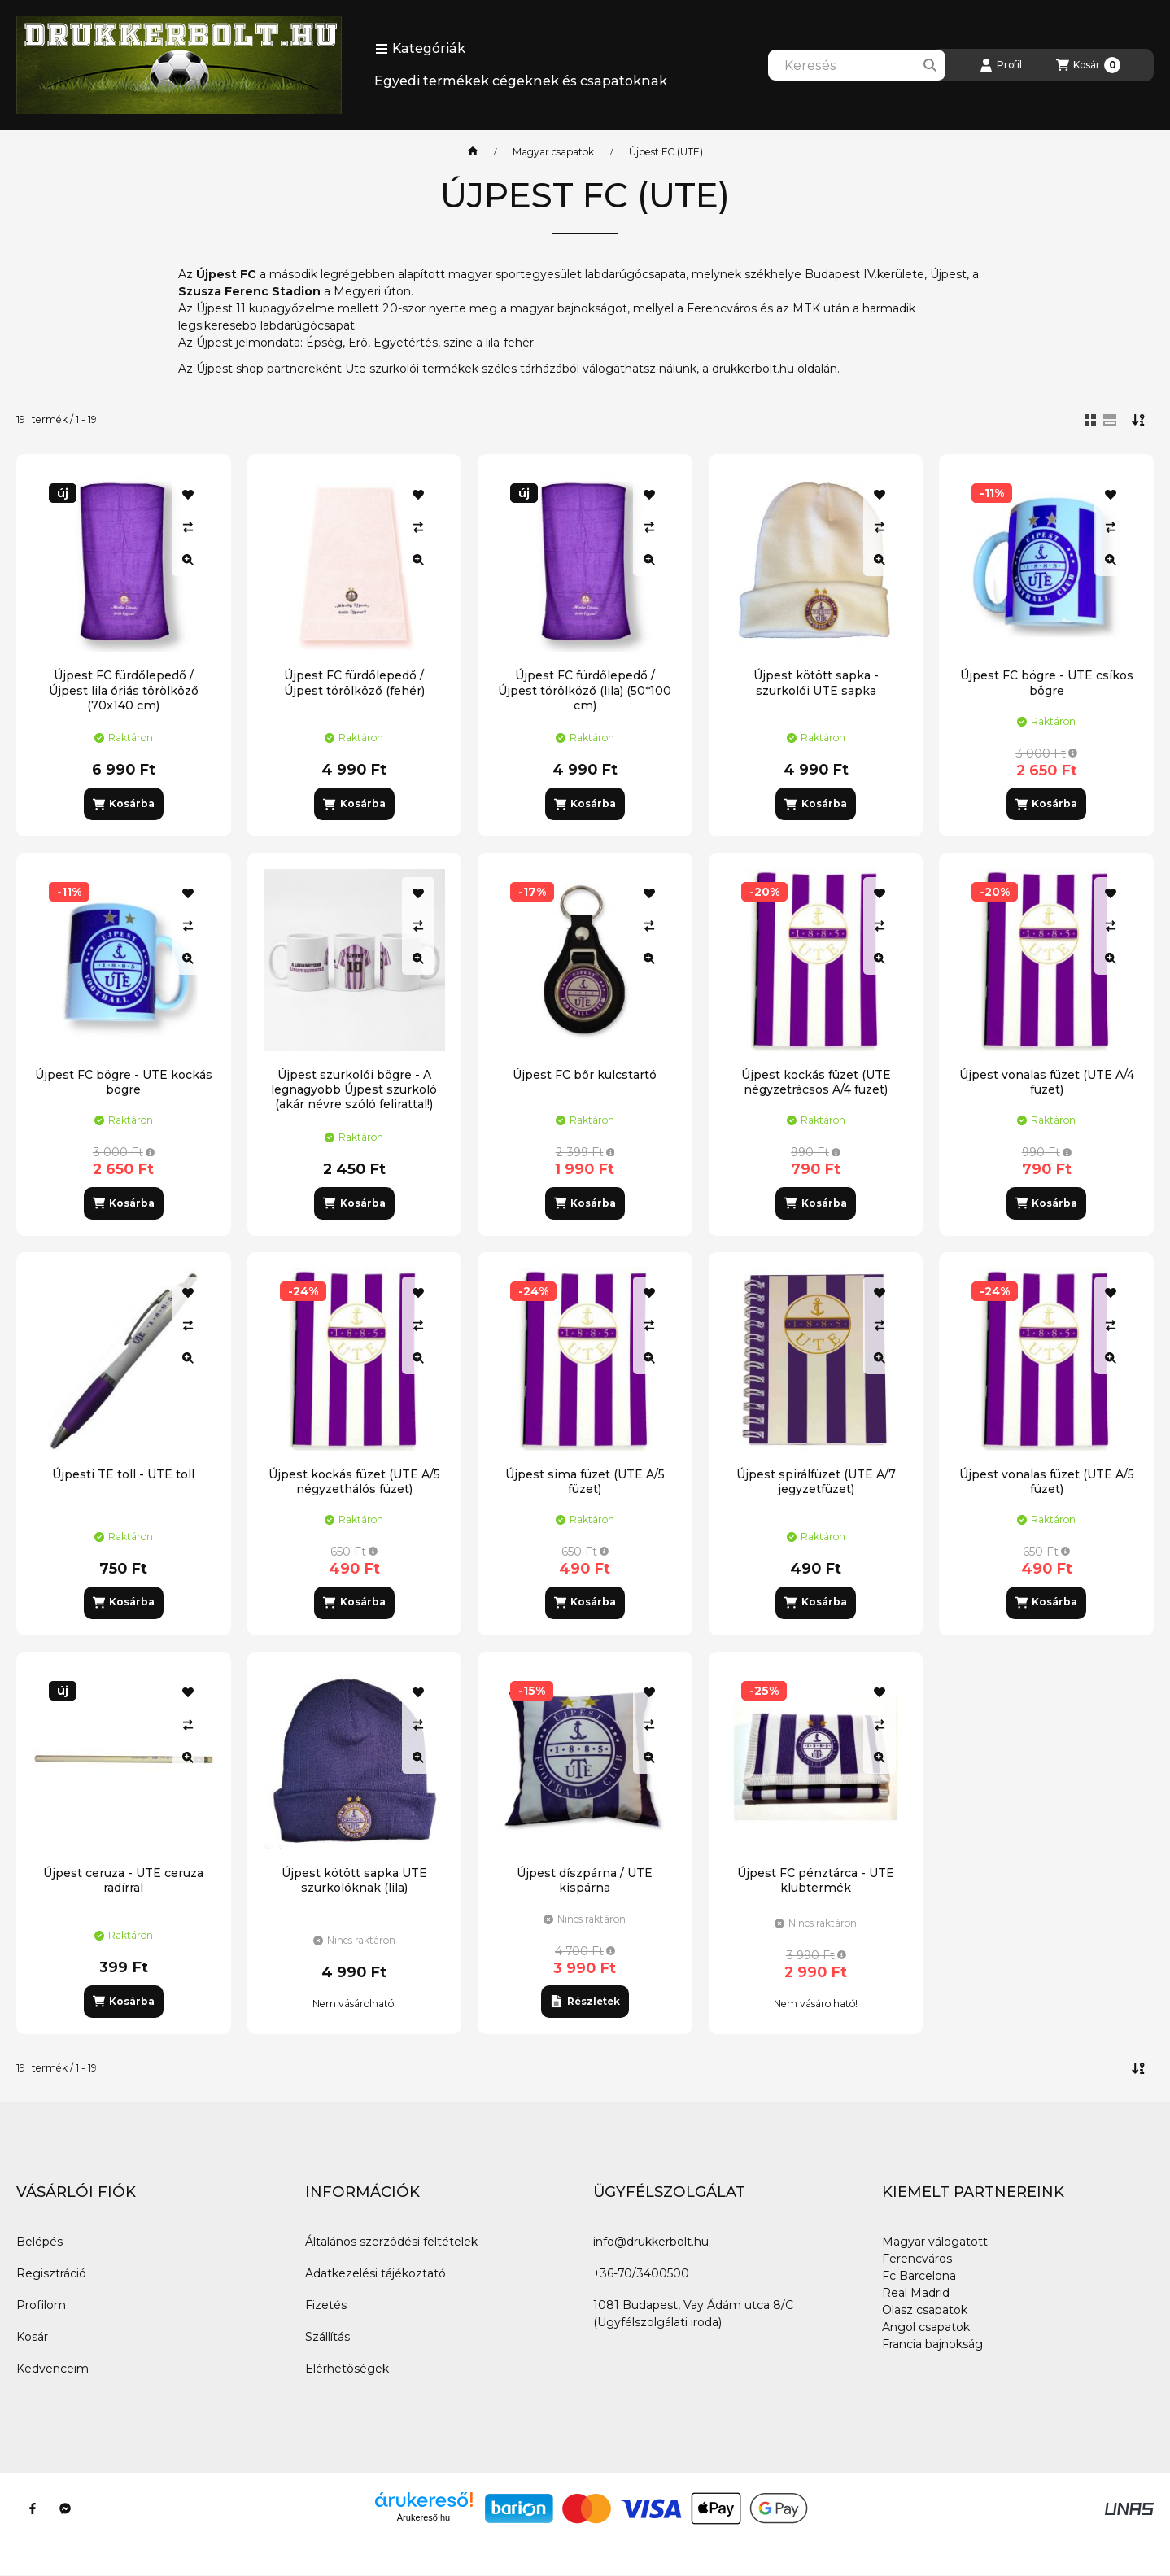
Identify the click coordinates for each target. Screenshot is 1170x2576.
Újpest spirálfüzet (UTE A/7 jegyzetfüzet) (816, 1481)
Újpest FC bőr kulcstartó (585, 1075)
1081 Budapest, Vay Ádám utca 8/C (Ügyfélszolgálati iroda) (693, 2313)
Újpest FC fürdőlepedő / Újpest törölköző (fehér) (354, 682)
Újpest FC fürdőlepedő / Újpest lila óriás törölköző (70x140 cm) (124, 690)
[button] (420, 49)
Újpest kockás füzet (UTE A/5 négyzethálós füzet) (354, 1481)
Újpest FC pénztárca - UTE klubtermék (815, 1880)
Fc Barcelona (919, 2275)
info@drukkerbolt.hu (651, 2241)
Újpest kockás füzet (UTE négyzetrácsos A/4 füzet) (816, 1082)
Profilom (41, 2305)
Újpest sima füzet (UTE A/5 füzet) (585, 1481)
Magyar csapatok (553, 152)
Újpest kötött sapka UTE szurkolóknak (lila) (354, 1880)
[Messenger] (65, 2508)
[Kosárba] (124, 804)
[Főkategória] (473, 152)
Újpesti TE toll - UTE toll (123, 1474)
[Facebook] (32, 2508)
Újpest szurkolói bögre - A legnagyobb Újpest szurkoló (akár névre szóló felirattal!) (354, 1089)
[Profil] (1001, 65)
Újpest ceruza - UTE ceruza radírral (123, 1880)
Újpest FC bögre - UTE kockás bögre (123, 1082)
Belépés (39, 2241)
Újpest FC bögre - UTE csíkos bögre (1046, 682)
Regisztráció (51, 2273)
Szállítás (327, 2336)
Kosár (32, 2336)
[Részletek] (584, 2001)
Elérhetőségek (347, 2368)
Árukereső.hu (423, 2517)
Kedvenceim (52, 2368)
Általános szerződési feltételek (391, 2241)
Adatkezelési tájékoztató (375, 2273)
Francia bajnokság (932, 2344)
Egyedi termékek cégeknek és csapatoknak (520, 81)
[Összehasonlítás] (188, 527)
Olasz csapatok (924, 2310)
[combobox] (856, 65)
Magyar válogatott (935, 2241)
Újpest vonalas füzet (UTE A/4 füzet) (1046, 1082)
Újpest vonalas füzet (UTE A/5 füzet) (1046, 1481)
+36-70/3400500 (641, 2273)
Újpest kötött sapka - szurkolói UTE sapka (816, 682)
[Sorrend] (1139, 420)
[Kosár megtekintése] (1088, 65)
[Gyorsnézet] (188, 560)
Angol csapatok (926, 2327)
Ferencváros (917, 2258)
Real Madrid (916, 2293)
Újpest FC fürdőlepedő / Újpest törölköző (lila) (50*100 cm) (584, 690)
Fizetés (326, 2305)
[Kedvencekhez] (188, 494)
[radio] (1110, 420)
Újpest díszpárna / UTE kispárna (585, 1880)
